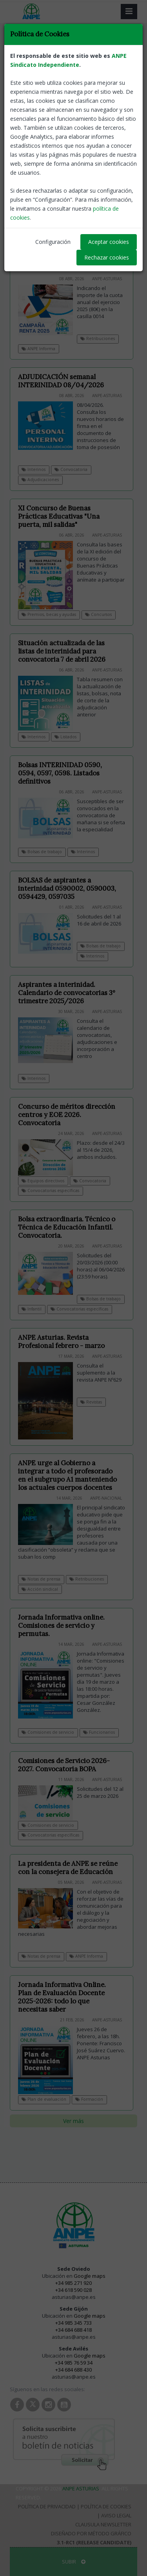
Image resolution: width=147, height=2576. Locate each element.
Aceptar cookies (108, 241)
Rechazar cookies (106, 257)
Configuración (53, 241)
